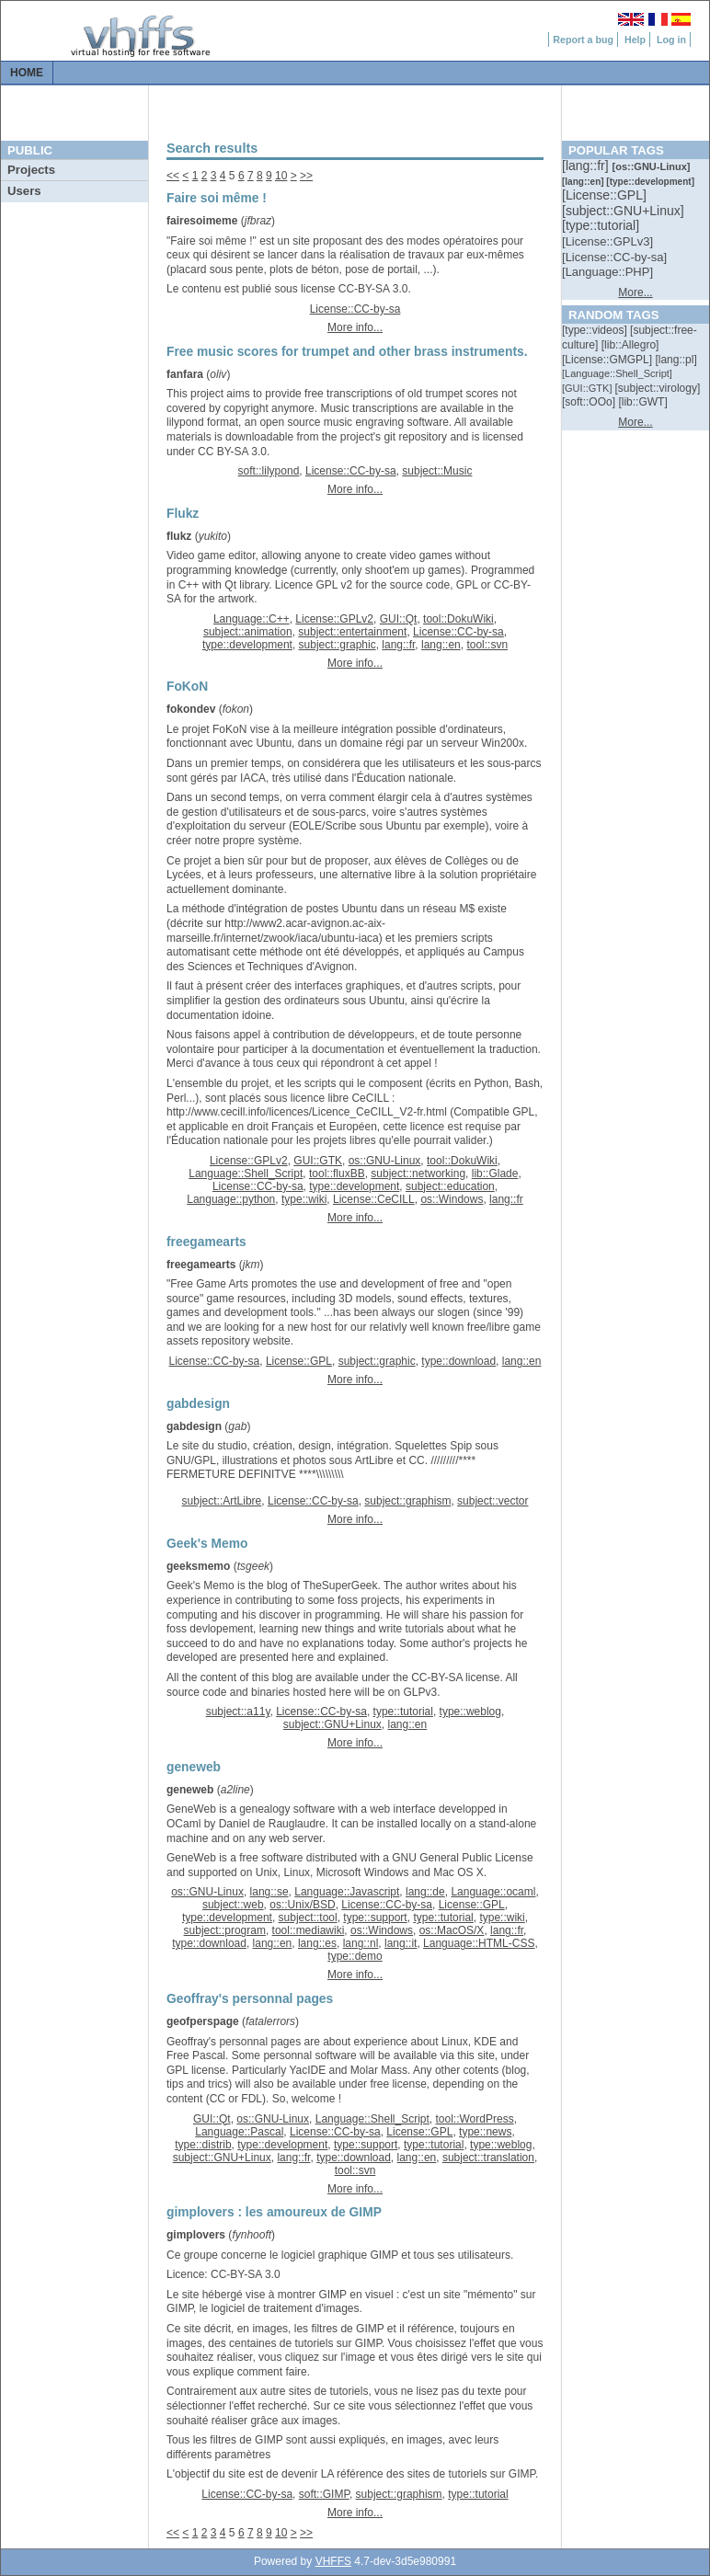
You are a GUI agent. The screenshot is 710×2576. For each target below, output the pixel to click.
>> (306, 175)
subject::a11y (238, 1711)
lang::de (425, 1891)
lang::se (269, 1891)
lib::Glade (495, 1173)
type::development (247, 644)
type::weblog (470, 1711)
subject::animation (247, 631)
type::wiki (303, 1199)
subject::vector (492, 1500)
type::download (458, 1361)
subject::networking (418, 1173)
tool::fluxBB (337, 1173)
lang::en (441, 644)
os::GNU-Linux (385, 1160)
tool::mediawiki (308, 1930)
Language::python (231, 1199)
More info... (355, 327)
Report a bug (583, 39)
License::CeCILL (374, 1199)
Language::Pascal (239, 2131)
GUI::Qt (399, 619)
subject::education (450, 1186)
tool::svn (487, 644)
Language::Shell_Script (246, 1173)
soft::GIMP (324, 2494)
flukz (178, 536)
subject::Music (437, 470)
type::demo (354, 1956)
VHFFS (333, 2561)
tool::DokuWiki (458, 619)
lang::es (317, 1943)
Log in (671, 39)
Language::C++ (251, 619)
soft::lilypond (269, 470)
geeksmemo (198, 1566)
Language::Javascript (346, 1891)
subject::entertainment (352, 631)
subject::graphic (337, 644)
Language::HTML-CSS (478, 1943)
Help (635, 39)
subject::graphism (407, 1500)
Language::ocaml (493, 1891)
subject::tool (308, 1917)
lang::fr (398, 644)
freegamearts (200, 1264)
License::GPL (299, 1361)
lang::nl (361, 1943)
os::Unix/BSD (302, 1904)
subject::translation (488, 2157)
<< (172, 175)
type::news (485, 2131)
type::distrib (203, 2144)
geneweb (189, 1789)
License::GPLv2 (334, 619)
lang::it (400, 1943)
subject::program (225, 1930)
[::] (587, 165)
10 (281, 175)
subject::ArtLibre (222, 1500)
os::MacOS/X (452, 1930)
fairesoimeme (201, 220)
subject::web (233, 1904)
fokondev (190, 709)
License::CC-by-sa (355, 309)
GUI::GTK (317, 1160)
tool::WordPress (474, 2118)
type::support (375, 1917)
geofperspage (202, 2021)
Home (26, 72)
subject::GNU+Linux (332, 1724)
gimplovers (195, 2234)
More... (635, 292)
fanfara (184, 374)
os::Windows (451, 1199)
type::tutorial (403, 1711)
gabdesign (194, 1426)
